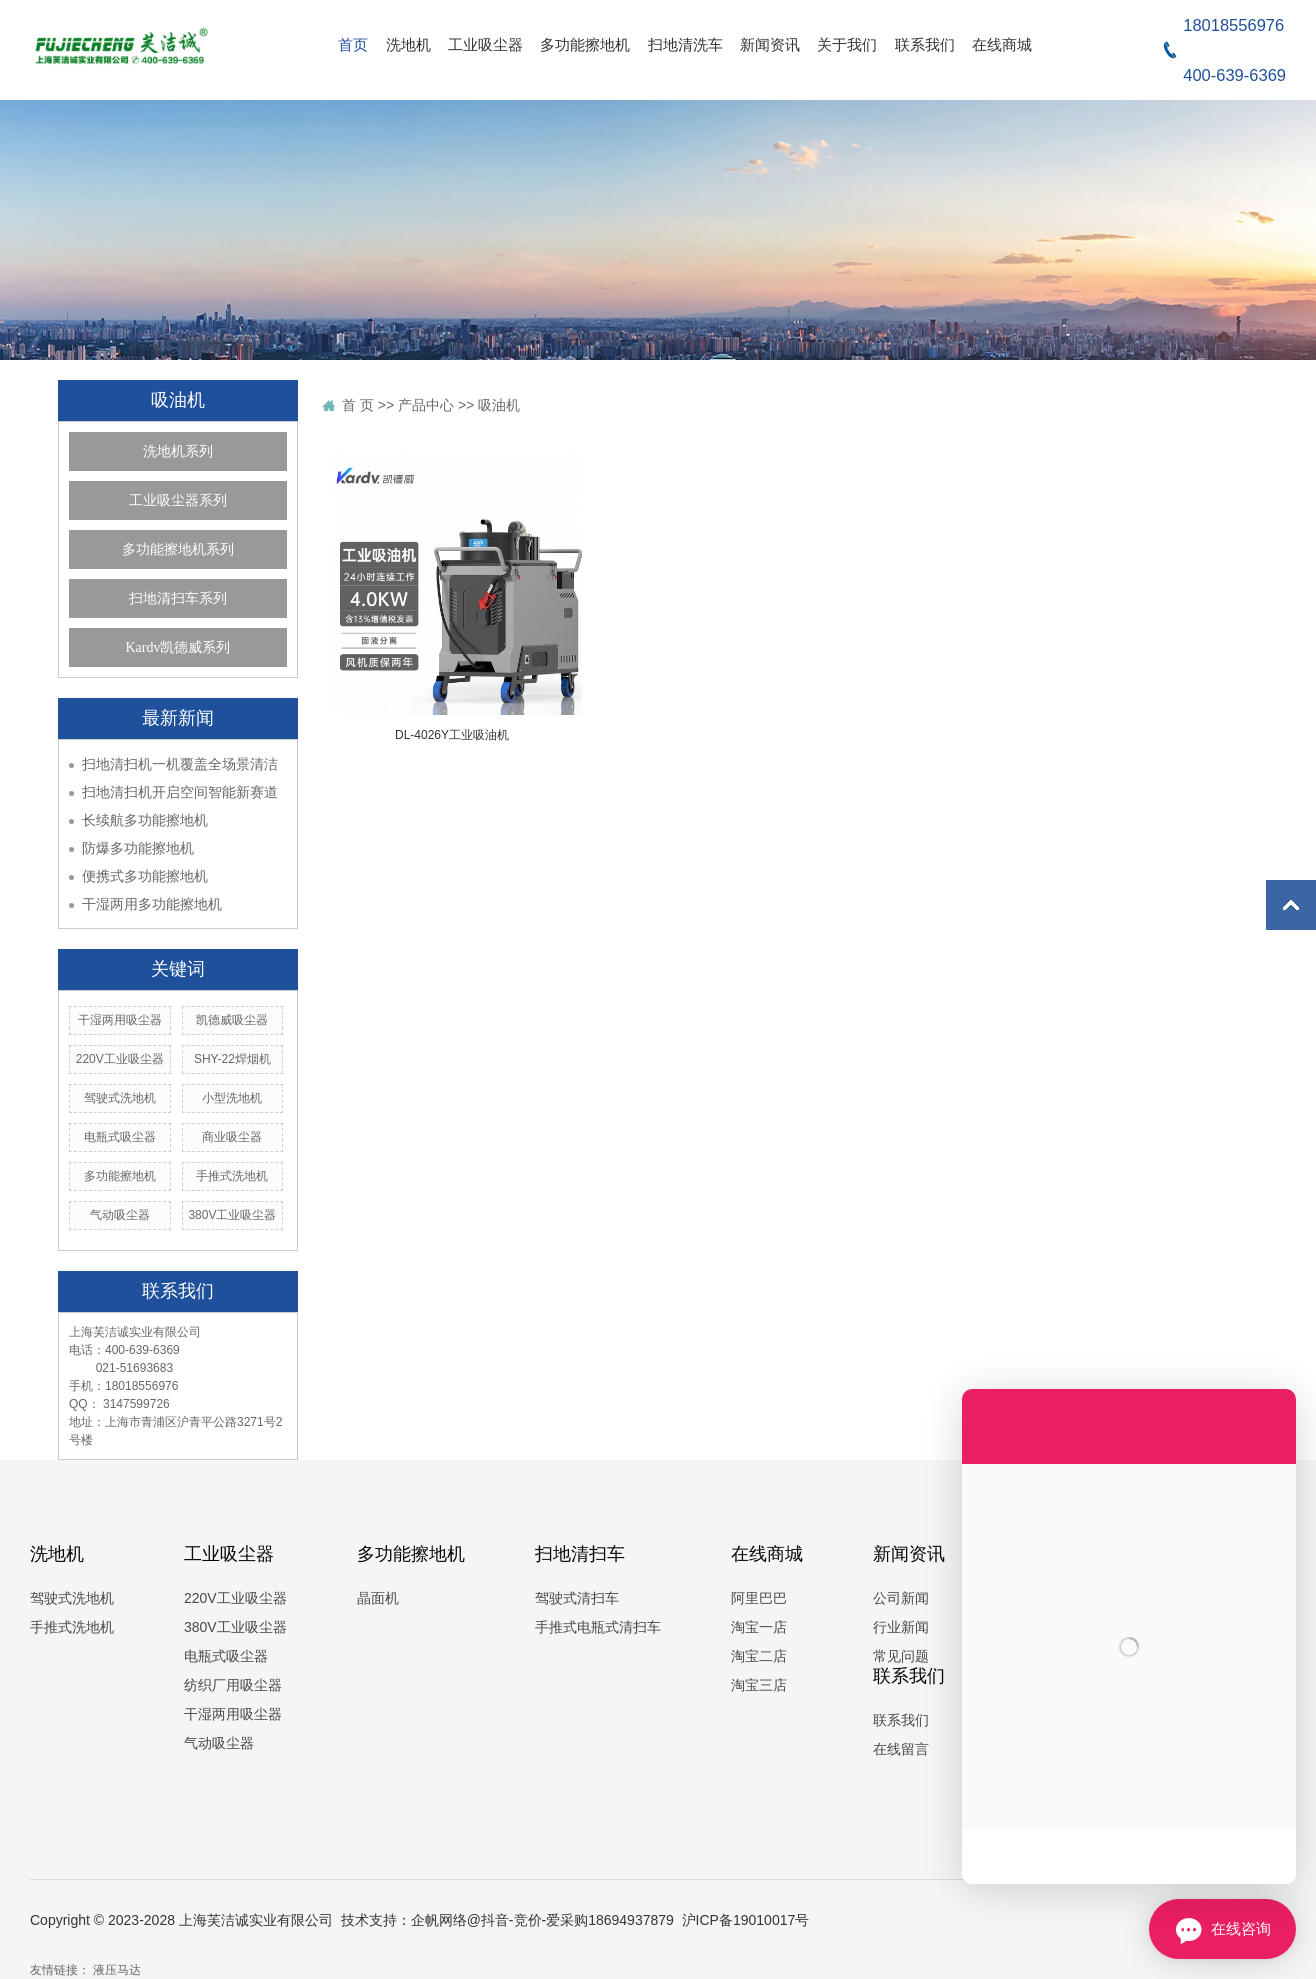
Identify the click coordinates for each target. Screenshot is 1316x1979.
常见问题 (901, 1656)
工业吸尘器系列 (178, 500)
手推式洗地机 (232, 1176)
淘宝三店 (759, 1685)
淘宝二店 (759, 1656)
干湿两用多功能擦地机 (152, 904)
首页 (353, 44)
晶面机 (378, 1598)
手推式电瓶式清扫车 (598, 1627)
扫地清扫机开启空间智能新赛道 (180, 792)
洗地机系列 (178, 451)
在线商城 (1002, 44)
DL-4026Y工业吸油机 (452, 735)
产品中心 (426, 405)
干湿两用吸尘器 (120, 1020)
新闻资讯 (770, 44)
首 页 (358, 405)
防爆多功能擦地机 (138, 848)
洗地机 (408, 44)
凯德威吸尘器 (232, 1020)
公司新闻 (901, 1598)
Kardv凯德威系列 (178, 647)
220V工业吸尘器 (120, 1059)
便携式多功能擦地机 (145, 876)
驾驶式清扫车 (577, 1598)
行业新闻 (901, 1627)
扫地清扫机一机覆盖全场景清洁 (180, 764)
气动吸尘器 (120, 1215)
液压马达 (115, 1970)
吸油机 (499, 405)
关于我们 (847, 44)
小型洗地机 (232, 1098)
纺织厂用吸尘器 (233, 1685)
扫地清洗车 (685, 44)
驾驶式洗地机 (120, 1098)
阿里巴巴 (759, 1598)
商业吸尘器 (232, 1137)
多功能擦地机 (585, 44)
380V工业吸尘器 (232, 1215)
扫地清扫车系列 (178, 598)
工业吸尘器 (485, 44)
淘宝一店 (759, 1627)
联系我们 (925, 44)
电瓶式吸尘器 (120, 1137)
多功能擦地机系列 (178, 549)
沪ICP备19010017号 (746, 1920)
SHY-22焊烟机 (232, 1059)
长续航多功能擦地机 (145, 820)
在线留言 (901, 1749)
